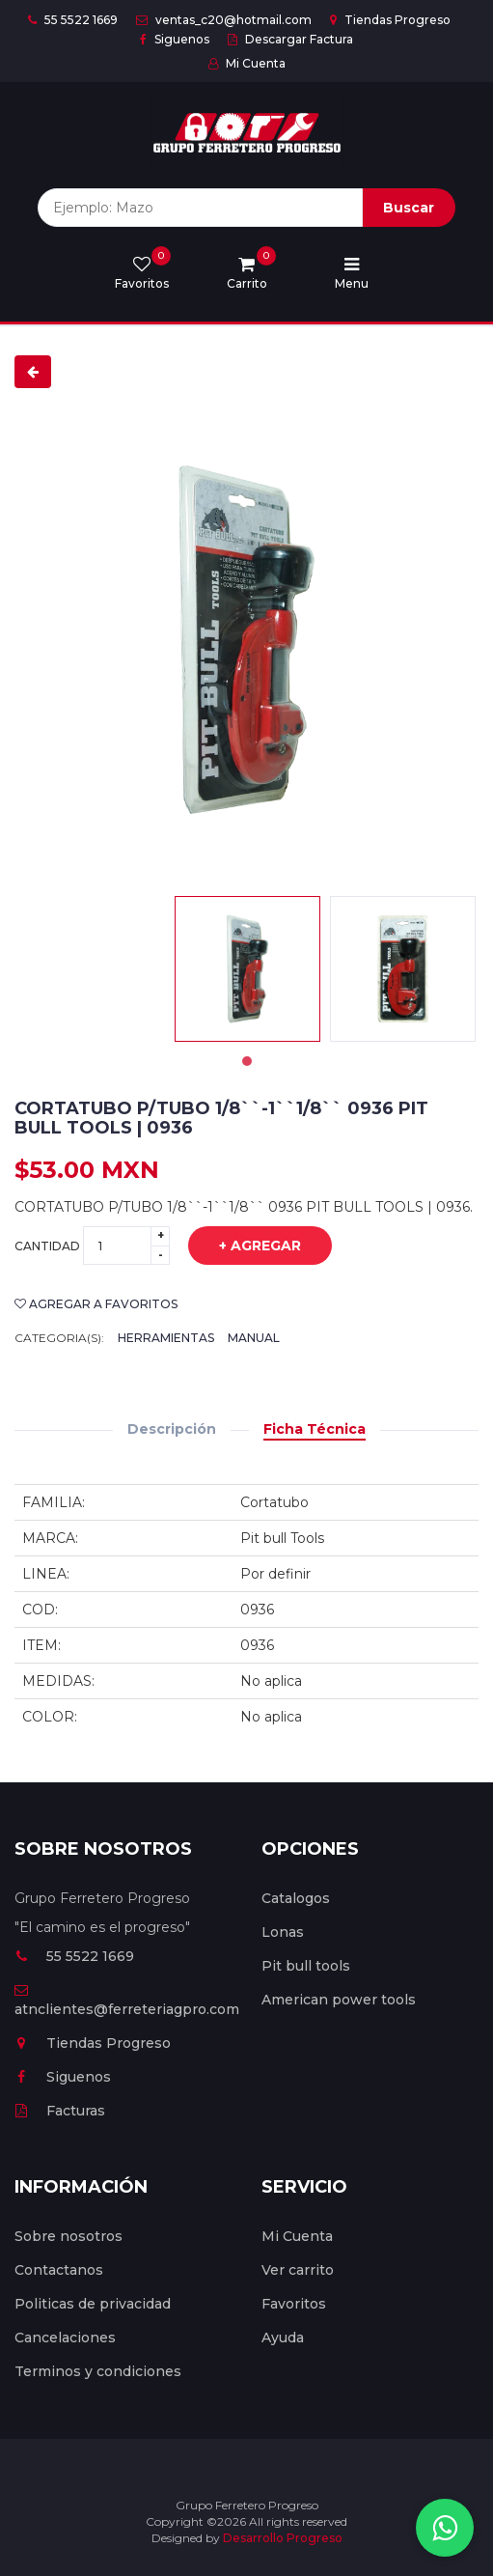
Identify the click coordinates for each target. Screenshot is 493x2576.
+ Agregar (245, 1246)
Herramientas (166, 1337)
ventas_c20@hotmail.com (224, 20)
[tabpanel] (247, 969)
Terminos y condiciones (97, 2371)
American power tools (338, 1999)
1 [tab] (247, 1061)
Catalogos (295, 1898)
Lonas (282, 1932)
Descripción (171, 1429)
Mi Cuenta (247, 63)
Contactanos (58, 2270)
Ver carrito (297, 2270)
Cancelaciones (65, 2337)
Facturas (59, 2110)
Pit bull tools (305, 1965)
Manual (254, 1337)
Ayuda (282, 2337)
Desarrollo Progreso (282, 2538)
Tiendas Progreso (390, 20)
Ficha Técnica (314, 1429)
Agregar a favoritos (96, 1304)
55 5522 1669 (73, 20)
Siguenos (174, 39)
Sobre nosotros (68, 2236)
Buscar (408, 207)
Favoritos (293, 2303)
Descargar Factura (290, 39)
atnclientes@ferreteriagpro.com (126, 2000)
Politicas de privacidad (92, 2303)
